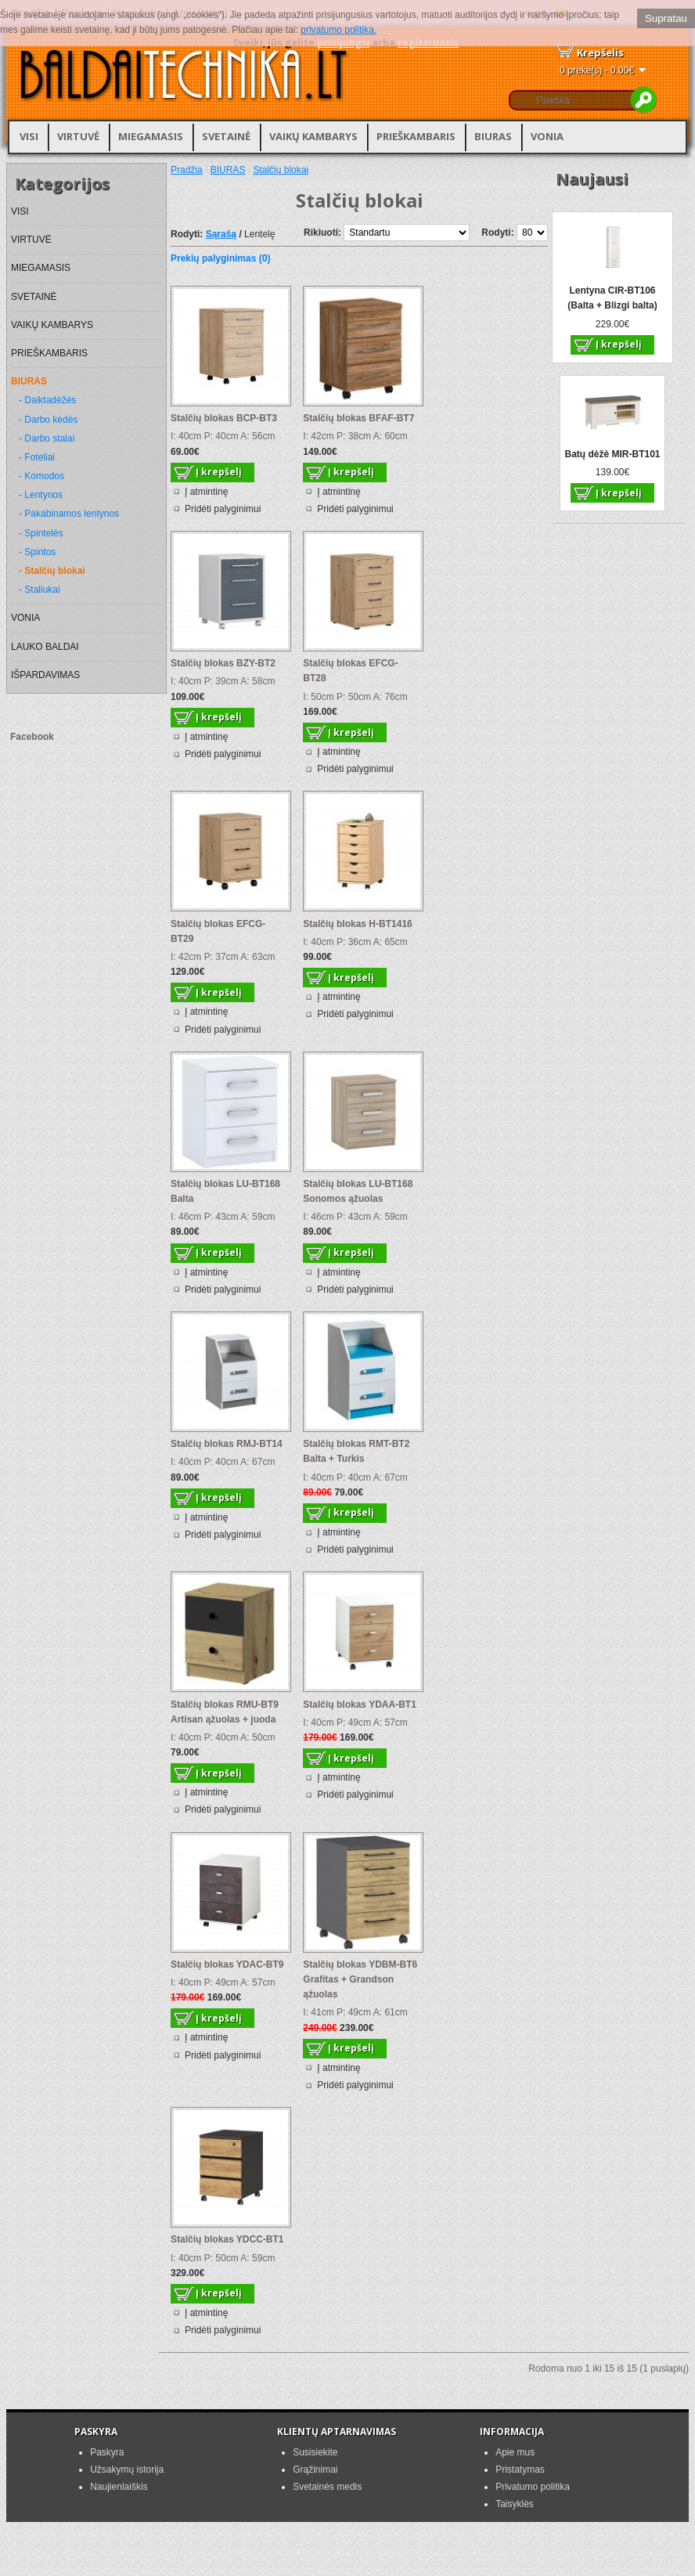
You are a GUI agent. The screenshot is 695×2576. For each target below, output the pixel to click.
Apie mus (515, 2452)
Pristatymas (520, 2469)
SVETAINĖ (226, 136)
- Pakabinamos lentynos (69, 513)
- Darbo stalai (46, 438)
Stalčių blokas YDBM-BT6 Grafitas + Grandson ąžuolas (360, 1979)
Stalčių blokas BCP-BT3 (224, 418)
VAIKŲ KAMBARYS (313, 136)
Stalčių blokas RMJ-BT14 (227, 1443)
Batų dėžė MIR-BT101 (612, 454)
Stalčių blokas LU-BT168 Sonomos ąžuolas (357, 1191)
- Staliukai (39, 589)
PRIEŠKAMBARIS (416, 136)
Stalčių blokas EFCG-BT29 (218, 931)
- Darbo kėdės (48, 419)
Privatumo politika (532, 2486)
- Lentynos (41, 494)
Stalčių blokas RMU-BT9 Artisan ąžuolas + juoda (225, 1712)
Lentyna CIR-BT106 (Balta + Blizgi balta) (612, 298)
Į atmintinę (206, 491)
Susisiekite (315, 2452)
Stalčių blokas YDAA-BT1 (359, 1704)
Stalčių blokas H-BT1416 (357, 923)
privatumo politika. (338, 29)
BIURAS (493, 136)
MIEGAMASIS (150, 136)
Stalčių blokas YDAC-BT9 (227, 1964)
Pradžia (187, 169)
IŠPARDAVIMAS (45, 674)
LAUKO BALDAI (45, 646)
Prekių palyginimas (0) (220, 258)
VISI (29, 136)
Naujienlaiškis (118, 2486)
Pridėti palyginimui (223, 508)
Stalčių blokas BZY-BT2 (223, 663)
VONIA (547, 136)
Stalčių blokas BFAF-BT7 (358, 418)
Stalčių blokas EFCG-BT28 (350, 671)
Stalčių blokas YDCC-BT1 (227, 2239)
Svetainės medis (327, 2486)
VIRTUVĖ (78, 136)
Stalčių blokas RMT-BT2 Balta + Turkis (356, 1451)
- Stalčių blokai (52, 570)
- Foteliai (37, 457)
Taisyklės (514, 2503)
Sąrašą (221, 234)
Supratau (666, 18)
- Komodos (41, 476)
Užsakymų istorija (127, 2469)
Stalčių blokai (280, 169)
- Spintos (37, 552)
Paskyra (107, 2452)
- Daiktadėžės (47, 400)
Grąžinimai (315, 2469)
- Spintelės (41, 533)
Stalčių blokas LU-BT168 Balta (225, 1191)
